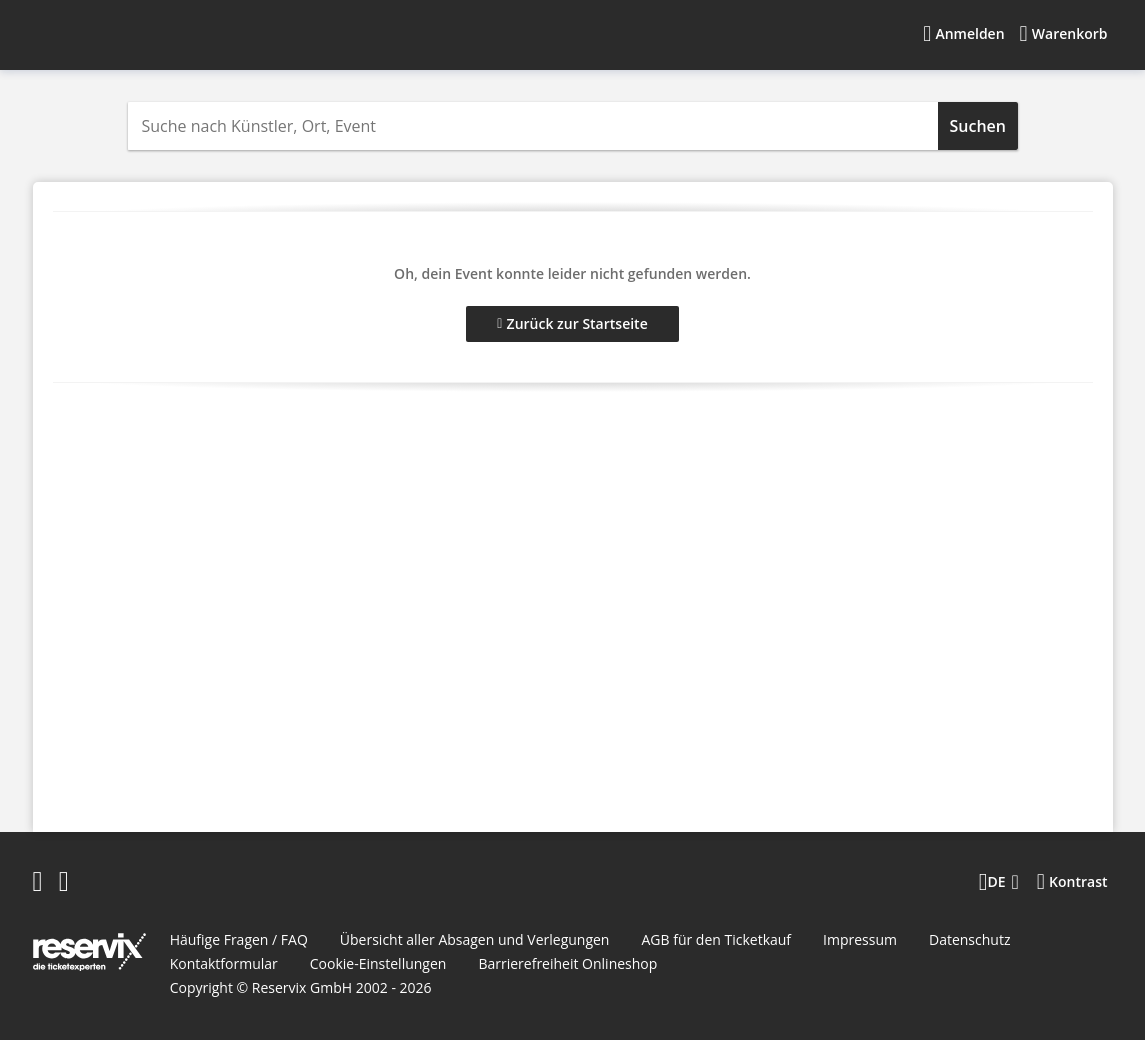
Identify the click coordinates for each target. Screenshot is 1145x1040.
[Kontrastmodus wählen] (1072, 882)
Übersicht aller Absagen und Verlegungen (475, 939)
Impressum (860, 939)
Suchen (978, 126)
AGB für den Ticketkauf (716, 939)
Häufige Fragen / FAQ (239, 939)
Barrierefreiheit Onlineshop (567, 963)
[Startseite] (158, 34)
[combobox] (533, 126)
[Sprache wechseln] (999, 882)
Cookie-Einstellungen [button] (378, 963)
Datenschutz (969, 939)
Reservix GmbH (304, 987)
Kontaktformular (224, 963)
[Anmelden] (963, 34)
